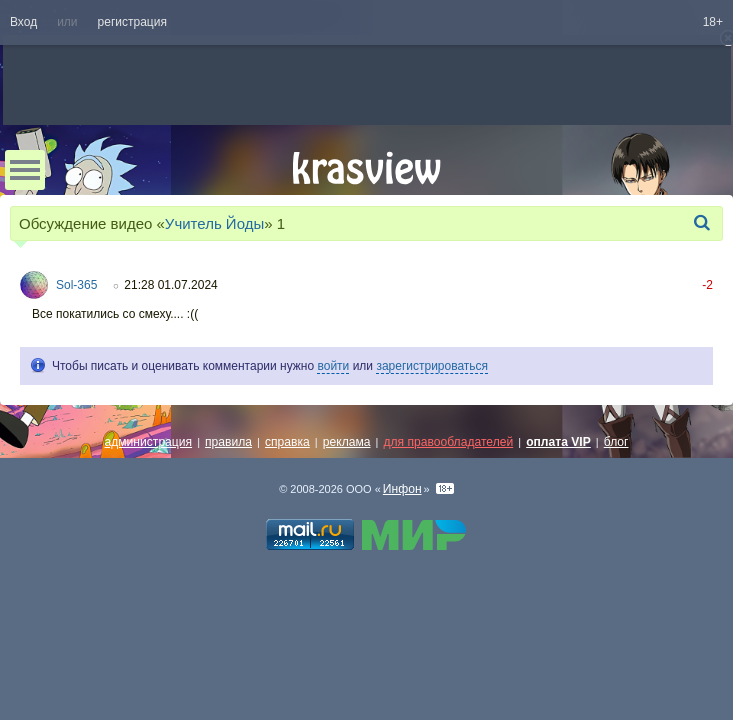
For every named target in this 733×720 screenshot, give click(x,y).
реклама (347, 442)
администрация (149, 442)
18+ (713, 22)
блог (616, 442)
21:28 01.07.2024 (170, 285)
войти (333, 366)
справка (287, 442)
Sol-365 (76, 285)
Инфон (402, 489)
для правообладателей (448, 442)
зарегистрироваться (432, 366)
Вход (23, 22)
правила (228, 442)
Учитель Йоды (214, 223)
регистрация (132, 22)
